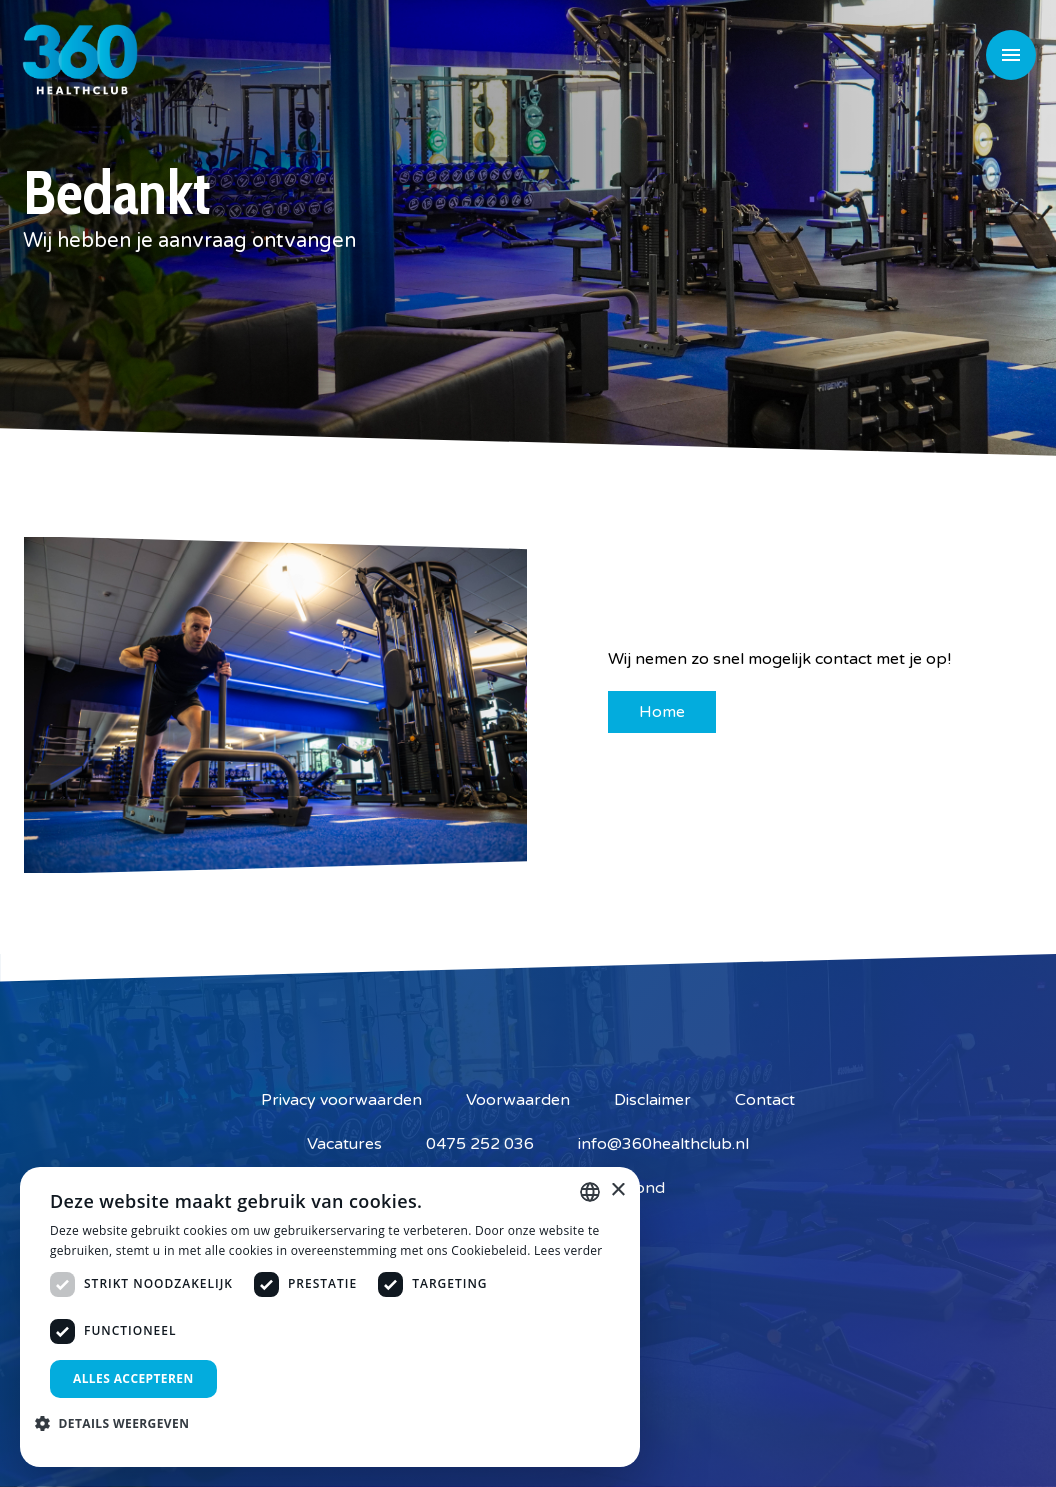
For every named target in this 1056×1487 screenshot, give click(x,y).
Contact (765, 1100)
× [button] (617, 1190)
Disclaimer (652, 1100)
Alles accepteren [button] (133, 1378)
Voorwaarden (518, 1100)
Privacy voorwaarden (341, 1100)
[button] (119, 1423)
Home (662, 712)
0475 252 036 (480, 1144)
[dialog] (330, 1317)
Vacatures (344, 1144)
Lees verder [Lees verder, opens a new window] (568, 1250)
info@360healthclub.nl (663, 1144)
